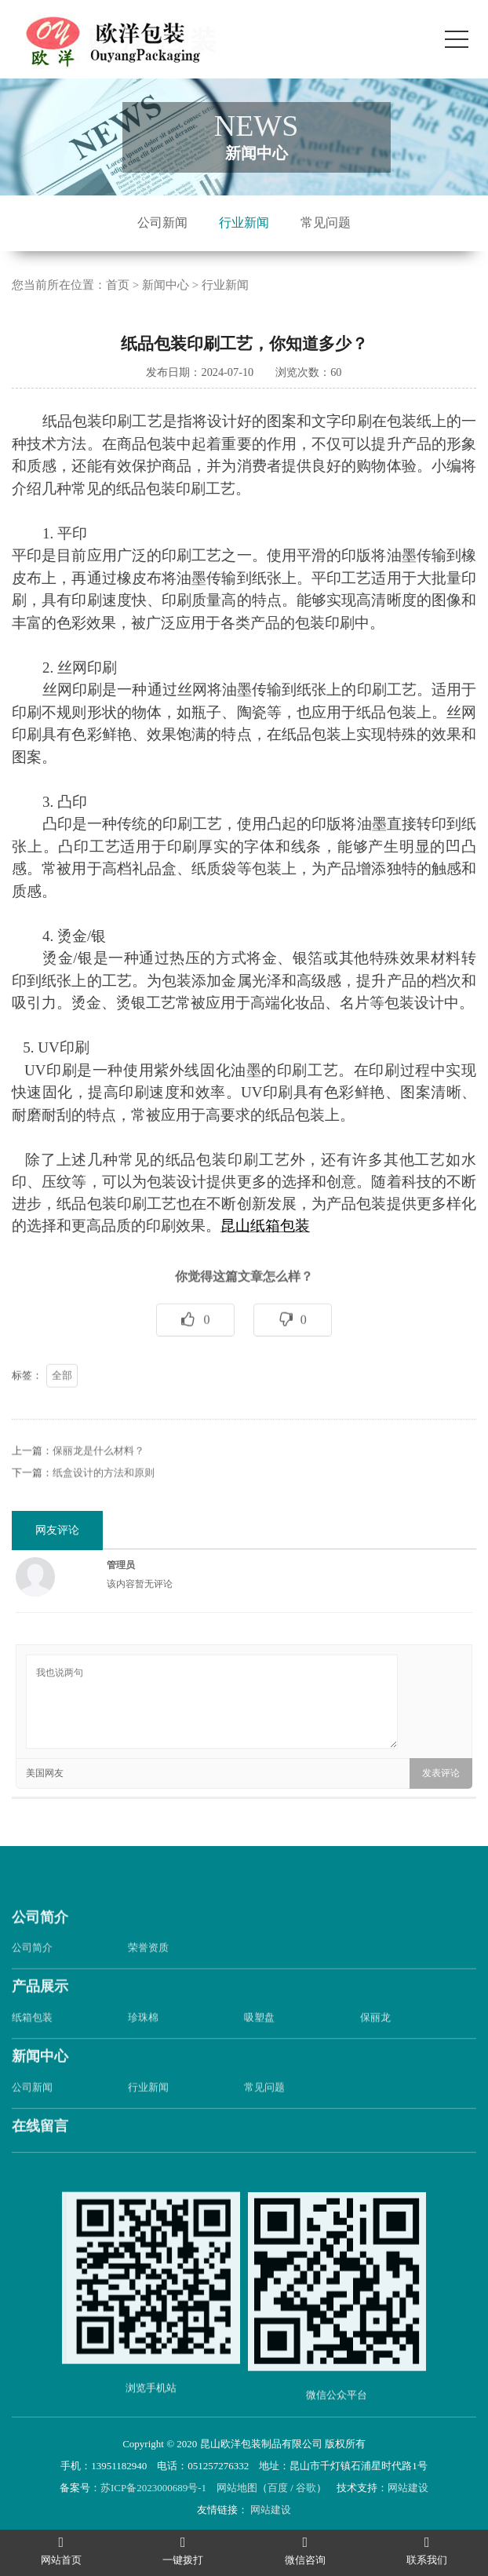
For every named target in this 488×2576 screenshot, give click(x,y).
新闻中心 (165, 285)
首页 (117, 285)
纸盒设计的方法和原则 (104, 1495)
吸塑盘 (259, 2041)
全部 (62, 1398)
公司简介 (40, 1940)
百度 (278, 2488)
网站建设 (408, 2488)
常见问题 (325, 222)
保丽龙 (375, 2041)
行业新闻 (244, 222)
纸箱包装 (32, 2041)
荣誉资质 (148, 1971)
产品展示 (40, 2010)
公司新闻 (162, 222)
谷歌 (306, 2488)
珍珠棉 (143, 2041)
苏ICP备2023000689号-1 (153, 2488)
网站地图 (237, 2488)
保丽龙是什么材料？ (98, 1474)
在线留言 (40, 2150)
